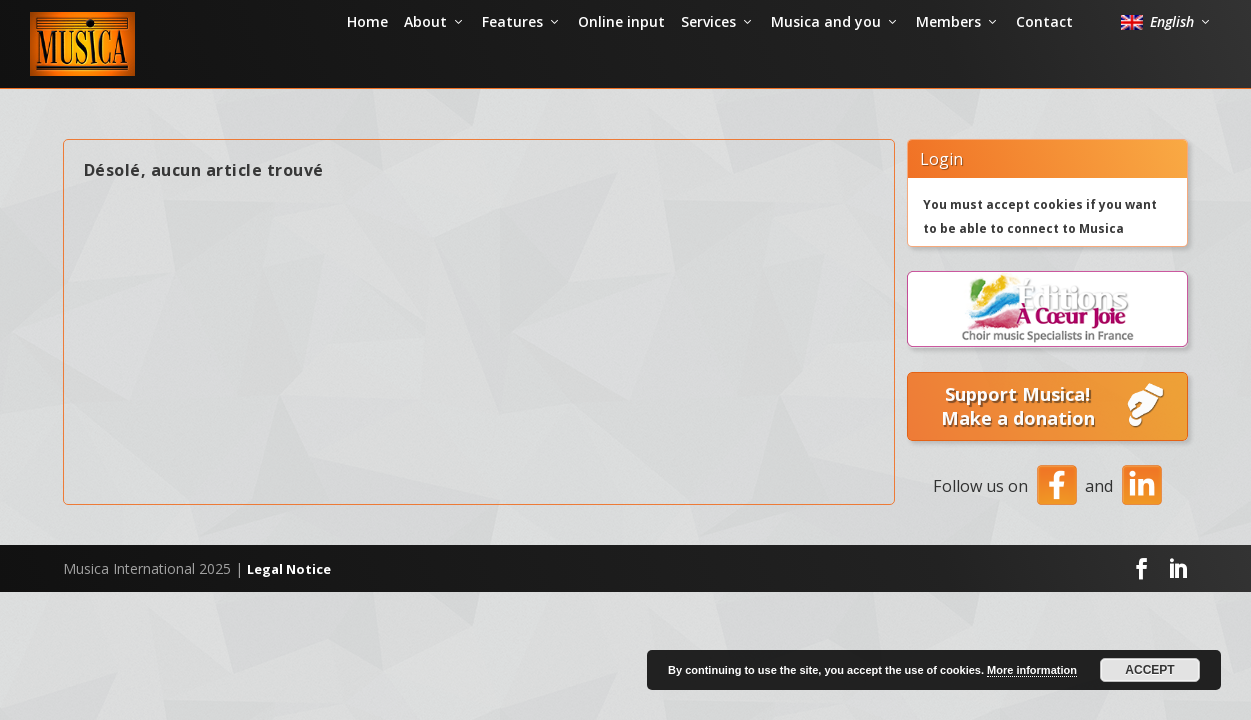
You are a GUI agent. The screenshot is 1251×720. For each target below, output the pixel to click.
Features (512, 64)
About (425, 64)
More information (1032, 670)
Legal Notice (289, 585)
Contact (1044, 64)
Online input (621, 64)
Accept (1149, 670)
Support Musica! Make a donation (1054, 423)
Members (948, 64)
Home (367, 64)
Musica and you (826, 64)
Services (708, 64)
